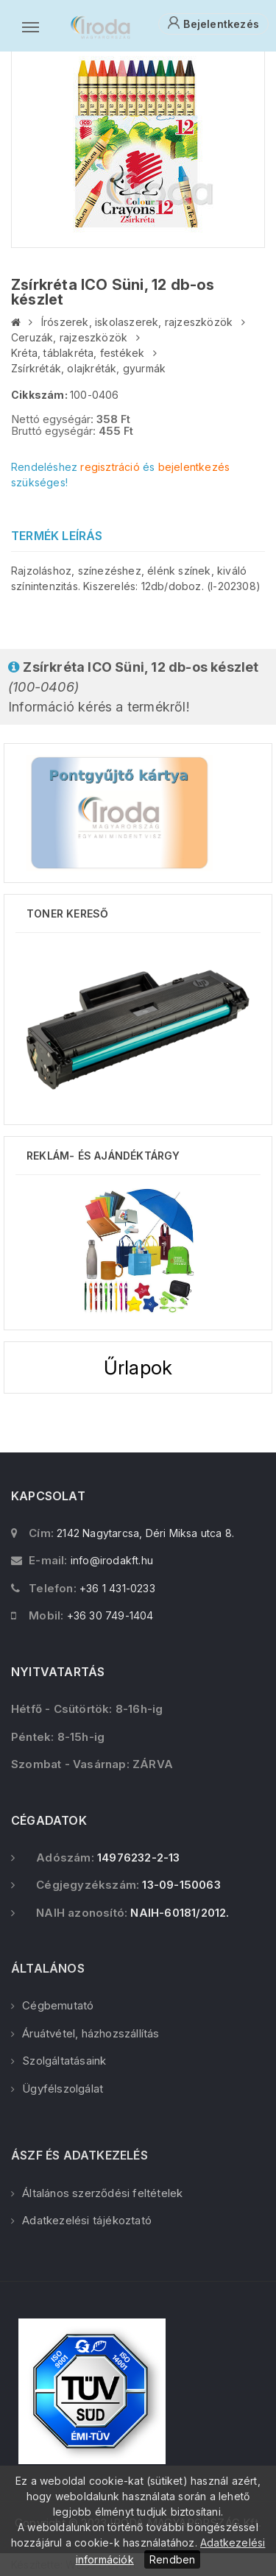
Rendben (172, 2559)
